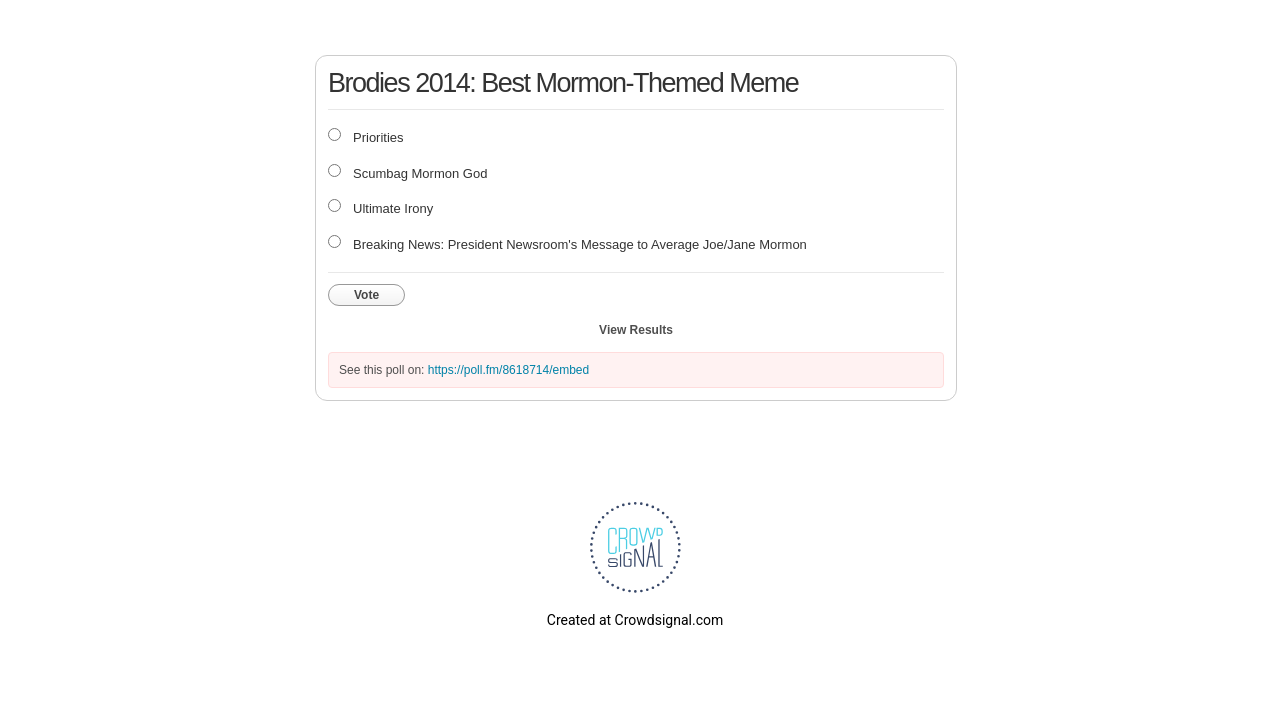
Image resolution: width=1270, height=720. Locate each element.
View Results (636, 330)
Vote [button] (366, 295)
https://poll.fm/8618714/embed (508, 370)
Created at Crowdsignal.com (635, 620)
